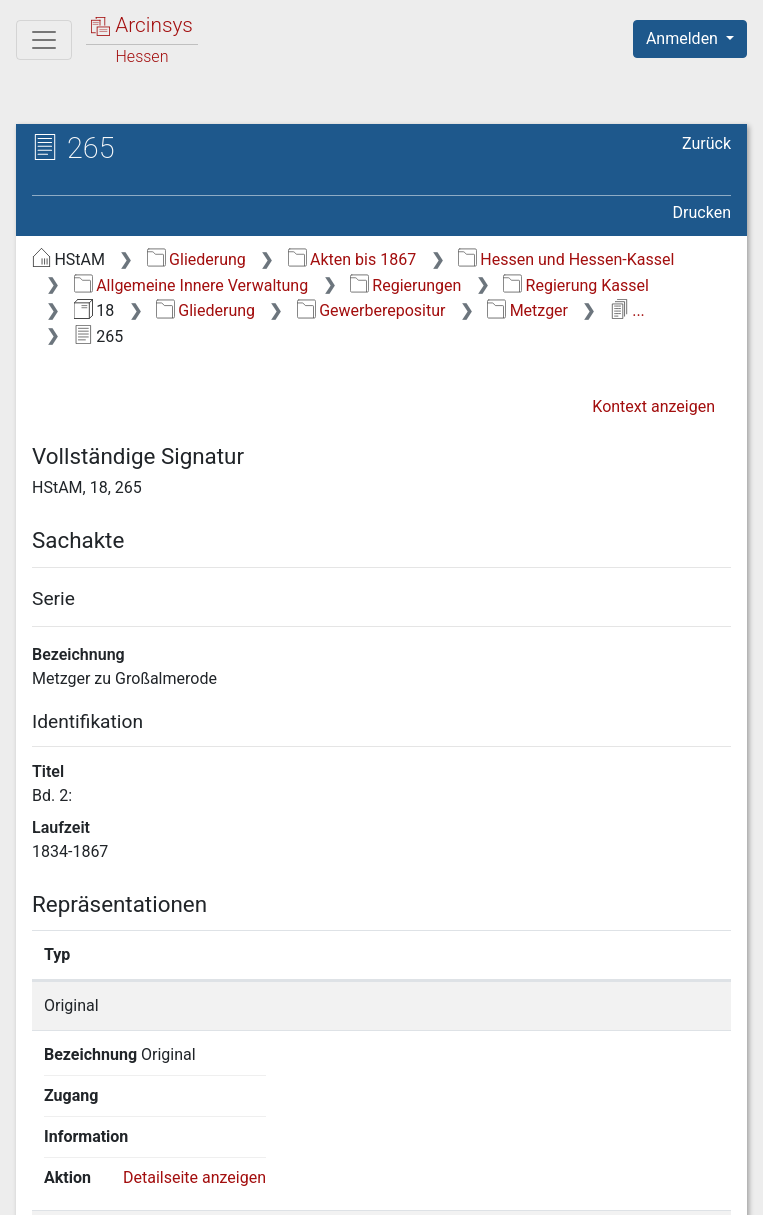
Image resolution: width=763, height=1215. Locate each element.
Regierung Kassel (576, 285)
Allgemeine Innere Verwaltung (191, 285)
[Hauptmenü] (44, 40)
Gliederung (196, 259)
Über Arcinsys (247, 1188)
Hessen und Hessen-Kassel (566, 259)
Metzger (527, 310)
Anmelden (684, 38)
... (627, 310)
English (46, 1149)
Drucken (702, 212)
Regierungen (405, 285)
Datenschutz (396, 1188)
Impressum (696, 1188)
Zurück (706, 143)
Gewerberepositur (371, 310)
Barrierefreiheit (549, 1188)
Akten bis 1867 (352, 259)
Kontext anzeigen (653, 406)
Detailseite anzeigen (610, 1005)
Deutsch (120, 1149)
